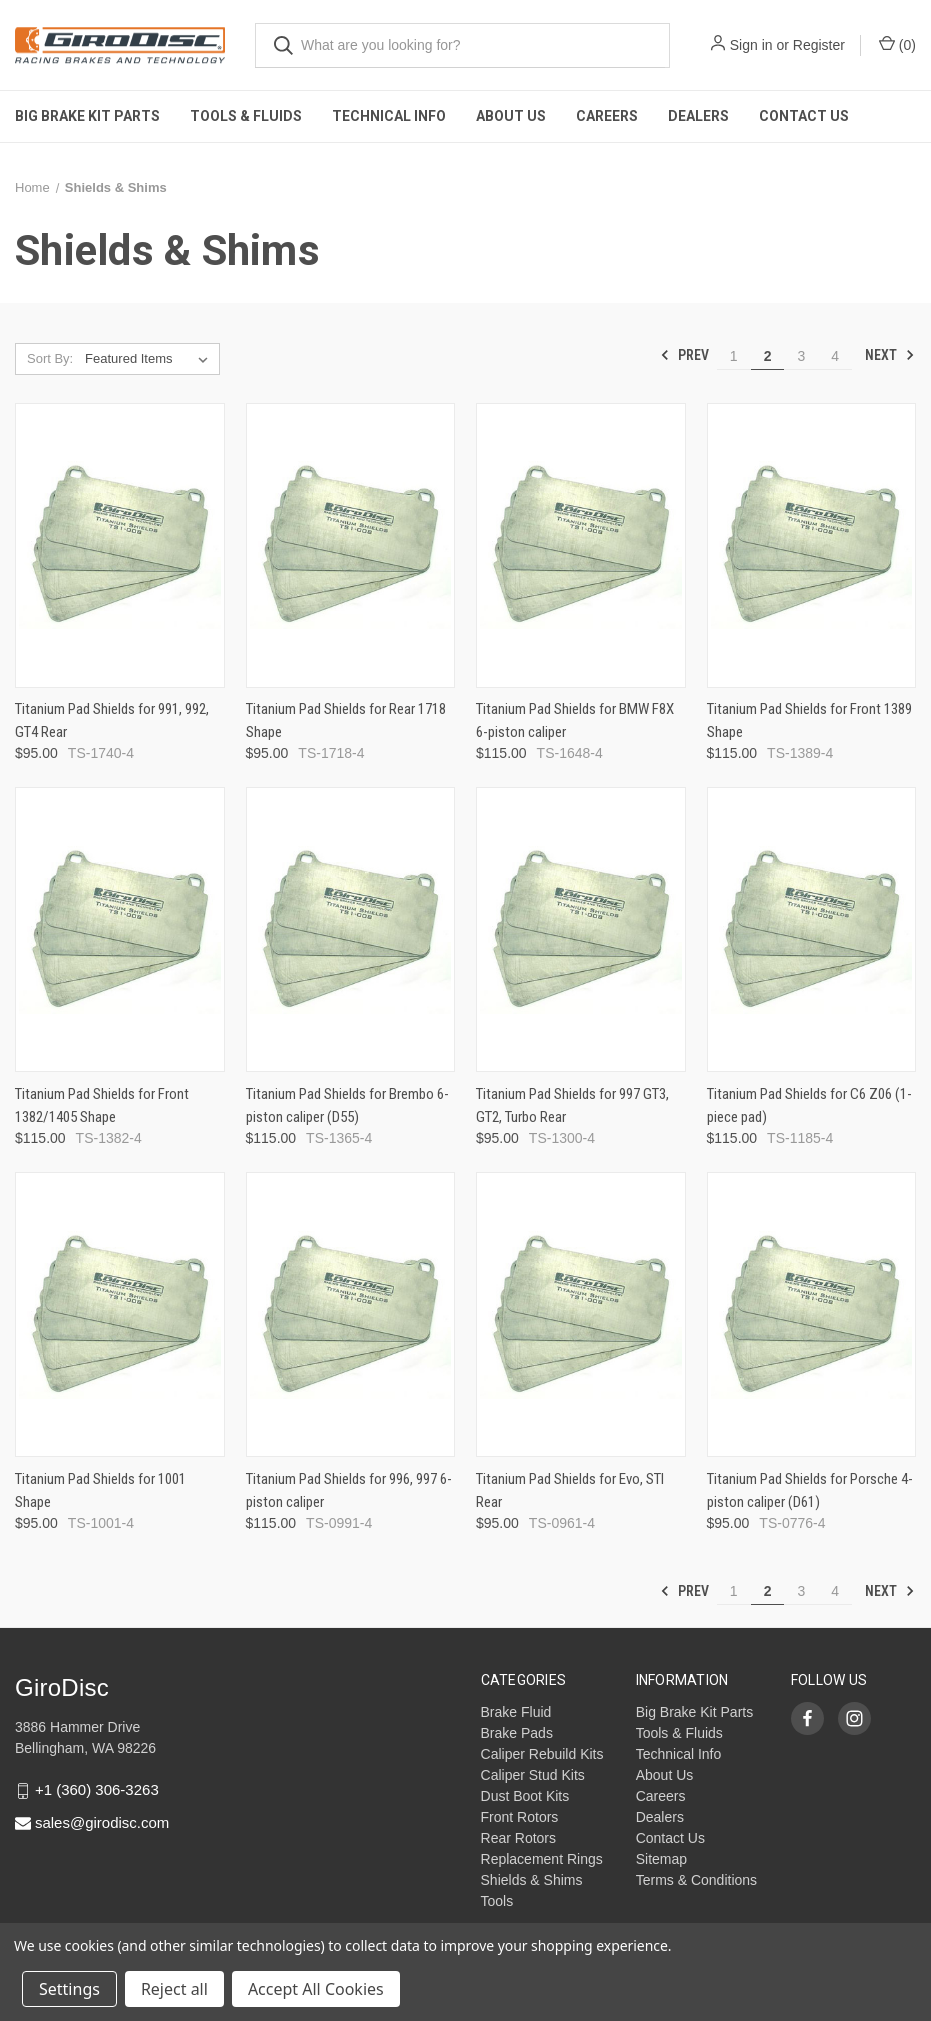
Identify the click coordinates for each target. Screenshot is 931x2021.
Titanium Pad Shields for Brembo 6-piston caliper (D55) (347, 1105)
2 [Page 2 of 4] (768, 356)
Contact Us (804, 116)
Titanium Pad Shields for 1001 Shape (100, 1490)
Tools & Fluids (246, 116)
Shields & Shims (532, 1880)
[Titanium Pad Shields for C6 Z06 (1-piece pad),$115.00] (812, 929)
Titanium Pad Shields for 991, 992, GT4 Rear (112, 720)
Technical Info (389, 116)
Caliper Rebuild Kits (542, 1754)
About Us (511, 116)
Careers (607, 116)
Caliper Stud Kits (533, 1775)
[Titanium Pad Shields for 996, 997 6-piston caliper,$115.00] (351, 1314)
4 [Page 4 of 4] (835, 356)
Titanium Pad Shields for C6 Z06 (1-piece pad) (809, 1105)
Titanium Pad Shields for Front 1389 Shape (809, 720)
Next (890, 355)
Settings (69, 1989)
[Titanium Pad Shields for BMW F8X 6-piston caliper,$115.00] (581, 545)
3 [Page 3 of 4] (801, 356)
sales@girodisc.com (102, 1822)
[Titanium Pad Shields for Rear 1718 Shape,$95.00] (351, 545)
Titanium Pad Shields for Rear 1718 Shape (346, 720)
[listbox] (150, 359)
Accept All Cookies (316, 1989)
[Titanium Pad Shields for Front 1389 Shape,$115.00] (812, 545)
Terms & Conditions (696, 1880)
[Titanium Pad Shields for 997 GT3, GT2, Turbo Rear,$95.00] (581, 929)
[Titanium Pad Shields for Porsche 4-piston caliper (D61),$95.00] (812, 1314)
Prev (684, 355)
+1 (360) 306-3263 (97, 1789)
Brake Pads (517, 1733)
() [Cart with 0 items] (897, 44)
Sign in (751, 45)
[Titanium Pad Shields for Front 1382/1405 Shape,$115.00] (120, 929)
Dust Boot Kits (525, 1796)
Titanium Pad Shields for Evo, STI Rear (570, 1490)
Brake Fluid (516, 1712)
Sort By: (50, 358)
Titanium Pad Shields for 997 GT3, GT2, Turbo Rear (572, 1105)
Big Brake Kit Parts (87, 116)
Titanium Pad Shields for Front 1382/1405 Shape (102, 1105)
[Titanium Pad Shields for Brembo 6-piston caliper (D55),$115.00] (351, 929)
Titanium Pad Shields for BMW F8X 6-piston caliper (575, 720)
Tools (497, 1901)
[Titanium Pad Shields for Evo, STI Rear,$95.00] (581, 1314)
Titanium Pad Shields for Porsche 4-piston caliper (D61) (810, 1490)
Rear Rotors (518, 1838)
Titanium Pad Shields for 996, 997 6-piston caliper (349, 1490)
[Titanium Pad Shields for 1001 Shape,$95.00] (120, 1314)
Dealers (698, 116)
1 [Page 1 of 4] (734, 356)
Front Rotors (520, 1817)
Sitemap (661, 1859)
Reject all (174, 1989)
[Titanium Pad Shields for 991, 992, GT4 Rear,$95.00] (120, 545)
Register (819, 45)
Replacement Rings (542, 1859)
